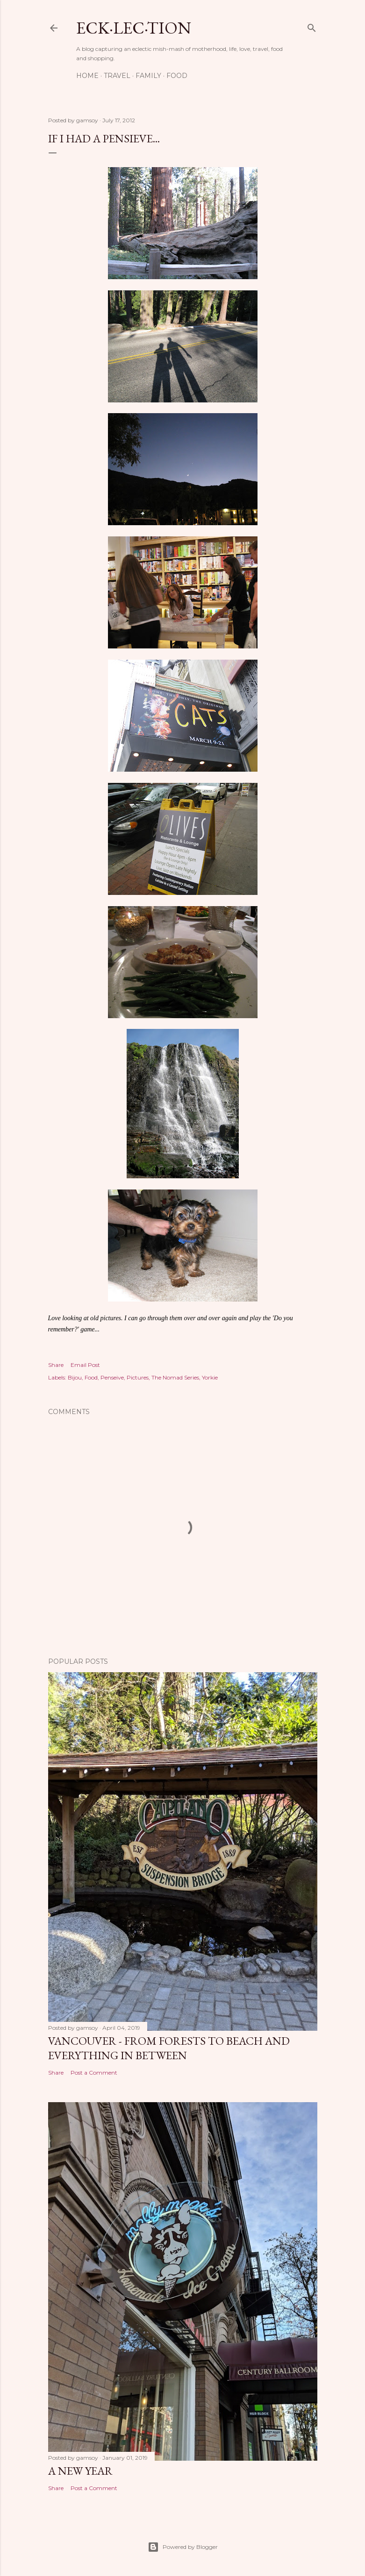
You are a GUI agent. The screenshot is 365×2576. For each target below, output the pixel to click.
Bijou (75, 1377)
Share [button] (56, 1364)
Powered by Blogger (183, 2547)
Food (176, 75)
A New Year (80, 2470)
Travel (117, 75)
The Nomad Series (175, 1377)
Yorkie (210, 1377)
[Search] (311, 26)
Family (148, 75)
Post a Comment (94, 2072)
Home (87, 75)
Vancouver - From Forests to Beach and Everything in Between (169, 2048)
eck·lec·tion (133, 28)
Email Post (85, 1364)
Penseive (112, 1377)
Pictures (138, 1377)
